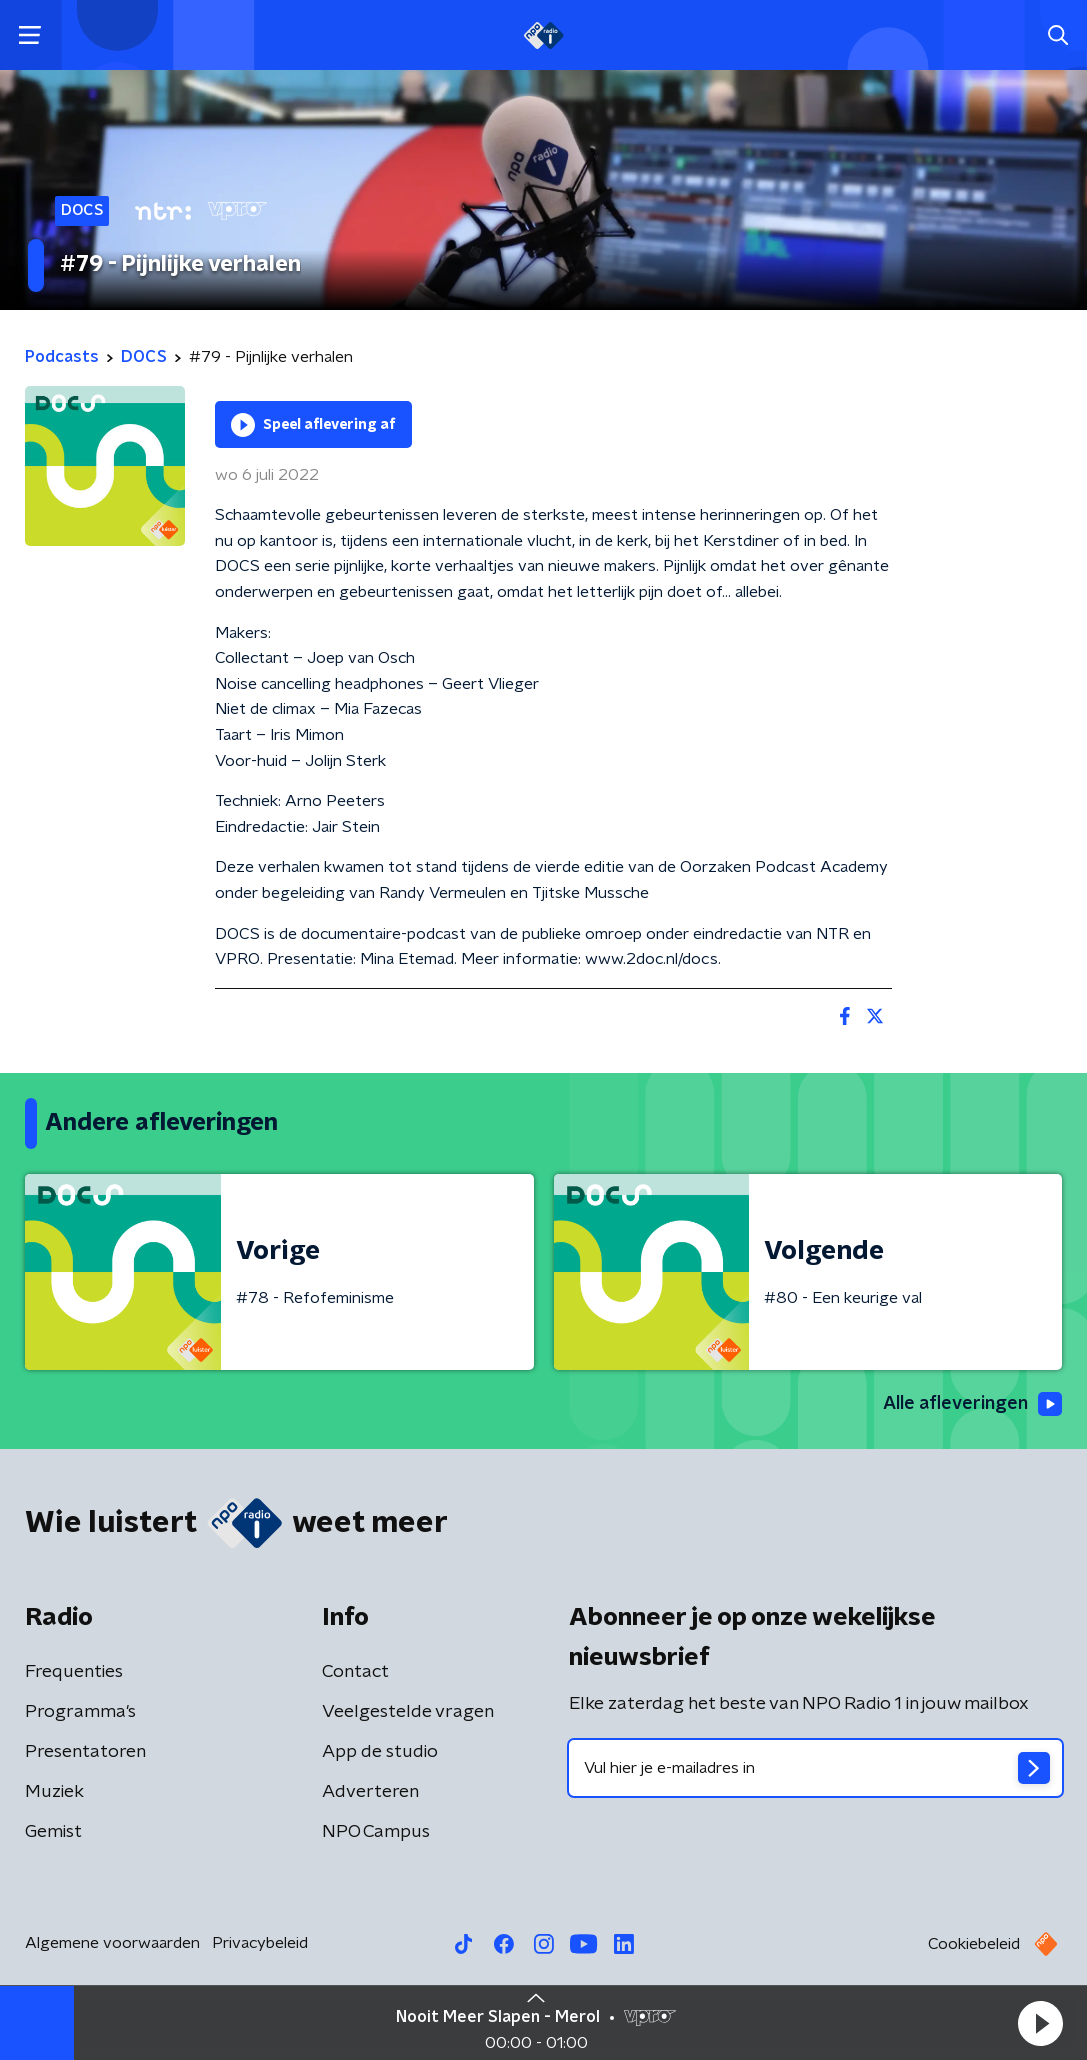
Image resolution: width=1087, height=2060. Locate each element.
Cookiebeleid (974, 1944)
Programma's (80, 1712)
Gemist (53, 1832)
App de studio (380, 1752)
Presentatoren (85, 1752)
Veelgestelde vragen (408, 1712)
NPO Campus (376, 1832)
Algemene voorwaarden (112, 1943)
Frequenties (74, 1672)
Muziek (54, 1792)
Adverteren (370, 1792)
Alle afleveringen (972, 1404)
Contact (355, 1672)
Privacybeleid (260, 1943)
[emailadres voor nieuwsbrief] (816, 1768)
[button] (1040, 2023)
